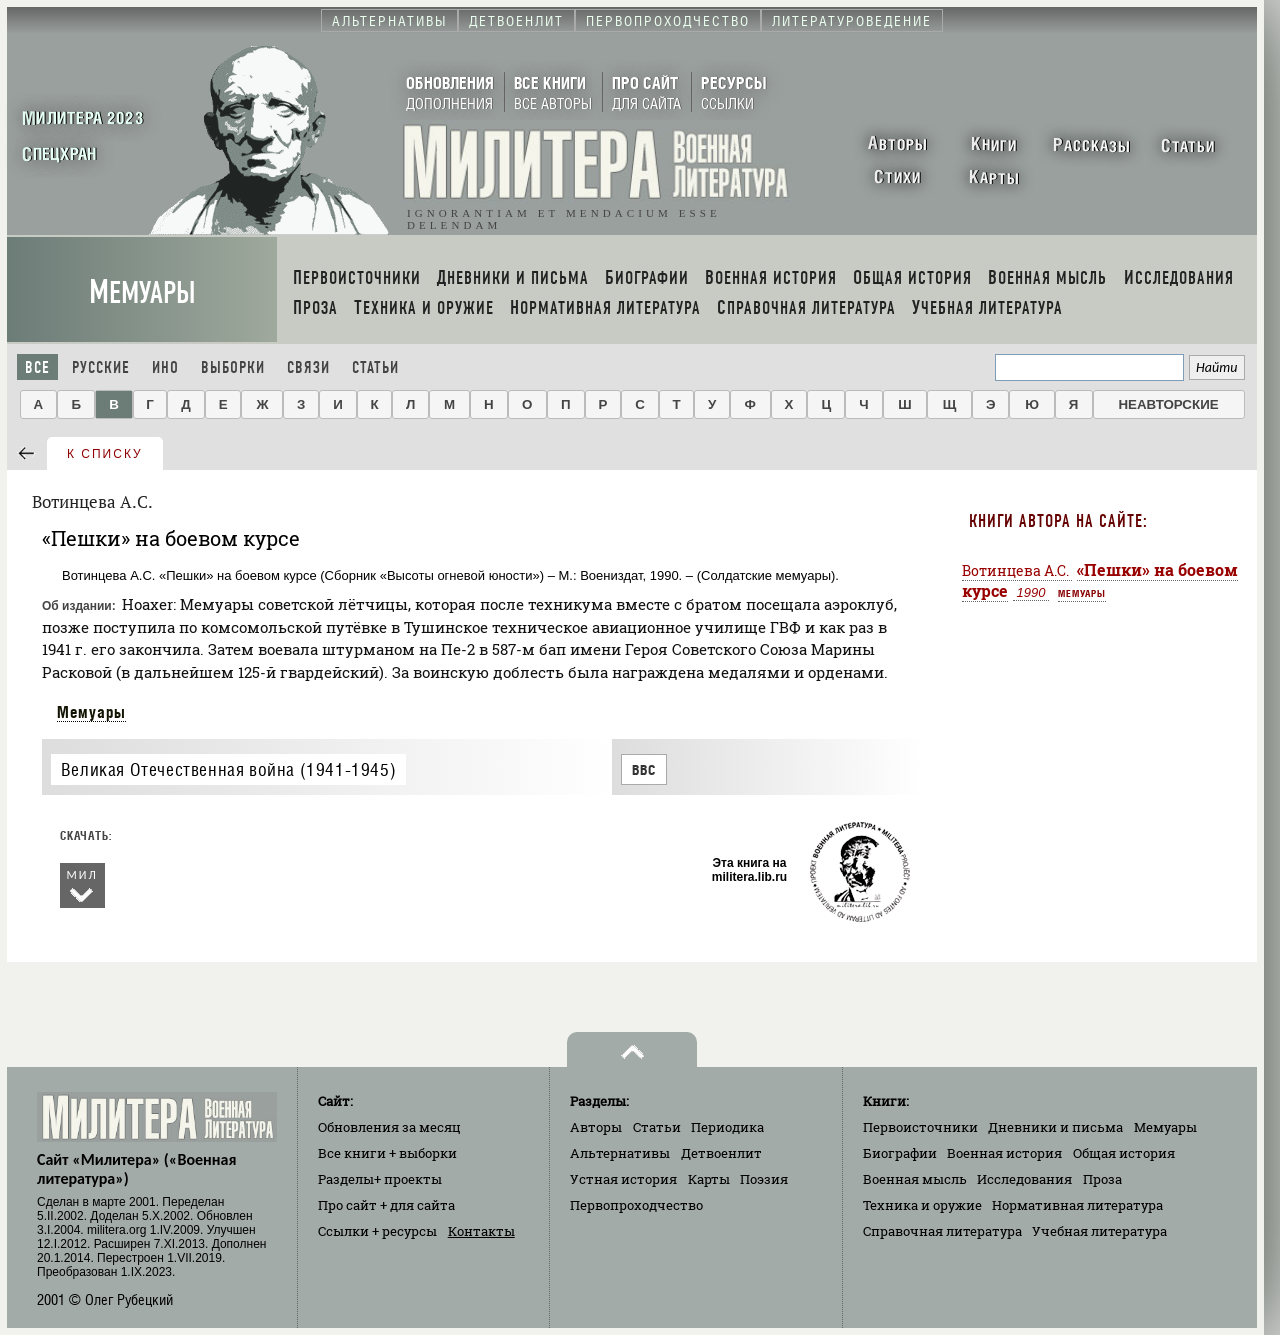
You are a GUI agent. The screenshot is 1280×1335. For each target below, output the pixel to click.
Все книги (387, 1153)
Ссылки (377, 1231)
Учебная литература (1099, 1231)
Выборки (233, 367)
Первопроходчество (636, 1205)
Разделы (380, 1179)
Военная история (1004, 1153)
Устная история (623, 1179)
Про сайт (386, 1205)
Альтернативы (620, 1153)
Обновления (389, 1127)
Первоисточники (920, 1127)
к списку (105, 454)
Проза (1102, 1179)
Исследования (1024, 1179)
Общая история (1124, 1153)
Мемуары (142, 292)
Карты (709, 1179)
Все (37, 367)
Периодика (727, 1127)
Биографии (900, 1153)
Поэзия (764, 1179)
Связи (308, 367)
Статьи (375, 367)
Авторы (596, 1127)
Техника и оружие (922, 1205)
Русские (101, 367)
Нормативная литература (1077, 1205)
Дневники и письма (1055, 1127)
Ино (165, 367)
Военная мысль (915, 1179)
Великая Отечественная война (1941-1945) (228, 769)
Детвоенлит (721, 1153)
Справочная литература (942, 1231)
